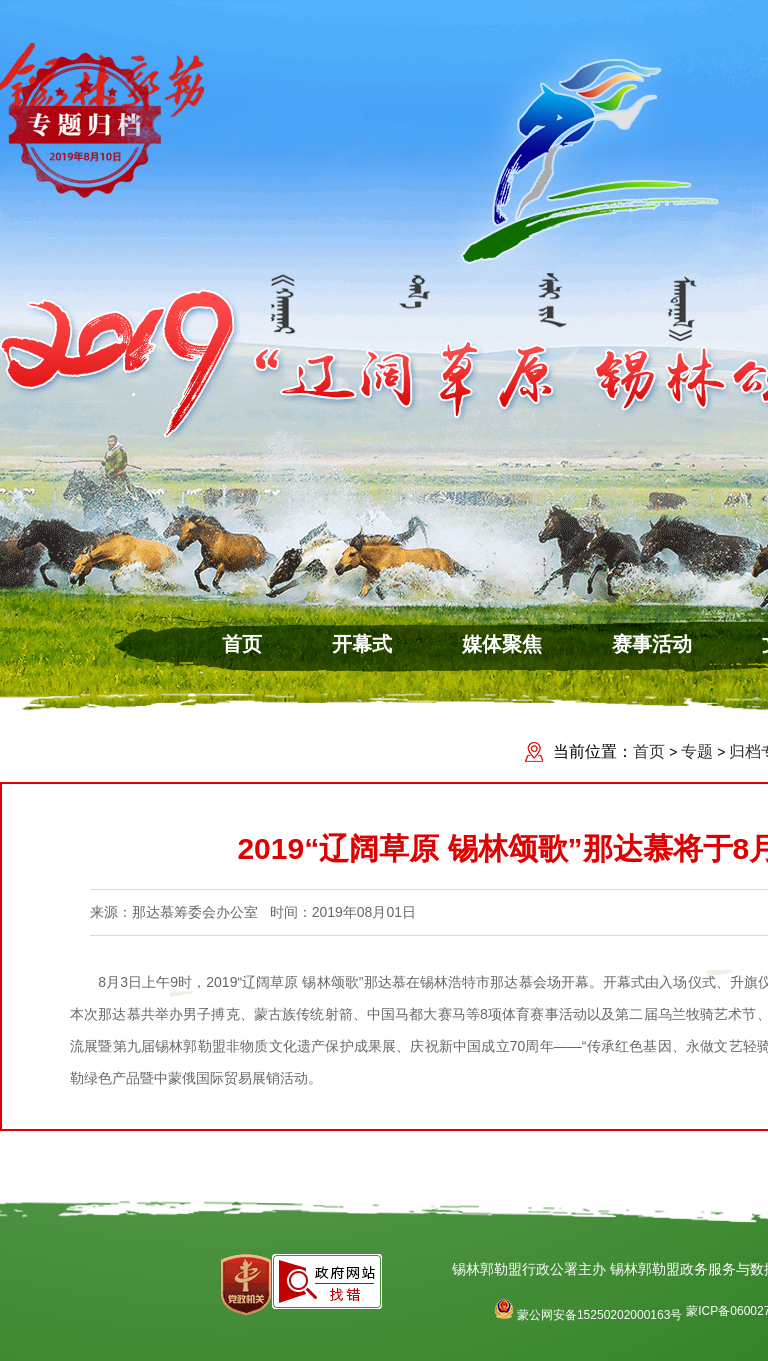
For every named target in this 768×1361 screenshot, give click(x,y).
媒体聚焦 (502, 644)
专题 (697, 751)
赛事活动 (652, 644)
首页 (242, 644)
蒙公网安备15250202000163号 (588, 1315)
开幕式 (362, 644)
